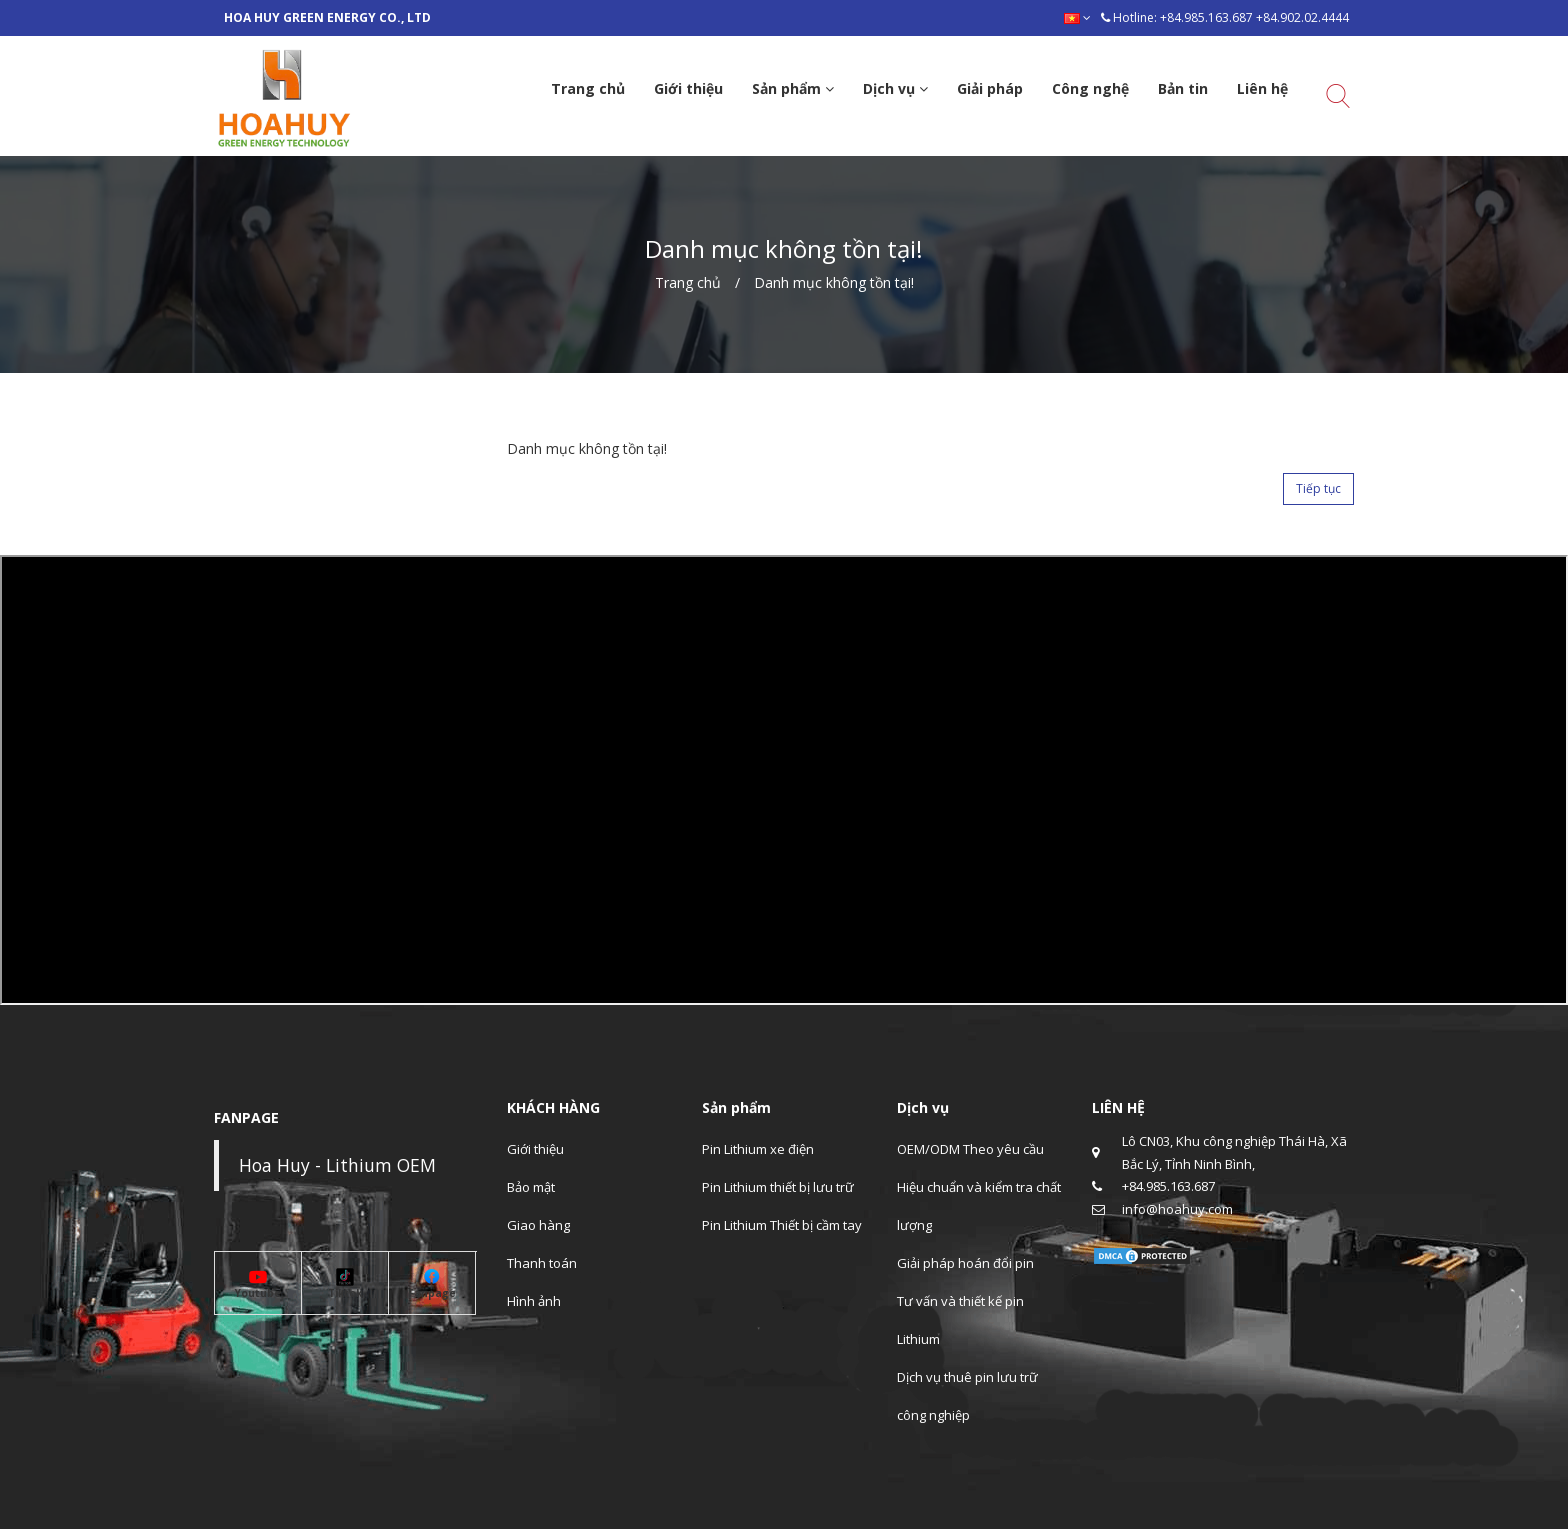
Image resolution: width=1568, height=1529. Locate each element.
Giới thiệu (535, 1149)
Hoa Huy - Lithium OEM (337, 1165)
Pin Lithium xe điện (758, 1149)
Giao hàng (538, 1225)
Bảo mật (531, 1187)
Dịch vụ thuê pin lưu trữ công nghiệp (967, 1396)
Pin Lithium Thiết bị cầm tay (782, 1225)
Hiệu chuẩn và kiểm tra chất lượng (979, 1206)
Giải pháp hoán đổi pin (965, 1263)
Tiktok (345, 1293)
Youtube (258, 1293)
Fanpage (432, 1293)
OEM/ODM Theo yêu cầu (970, 1149)
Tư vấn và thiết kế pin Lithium (960, 1320)
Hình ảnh (534, 1301)
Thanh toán (542, 1263)
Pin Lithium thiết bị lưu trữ (778, 1187)
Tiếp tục (1318, 488)
